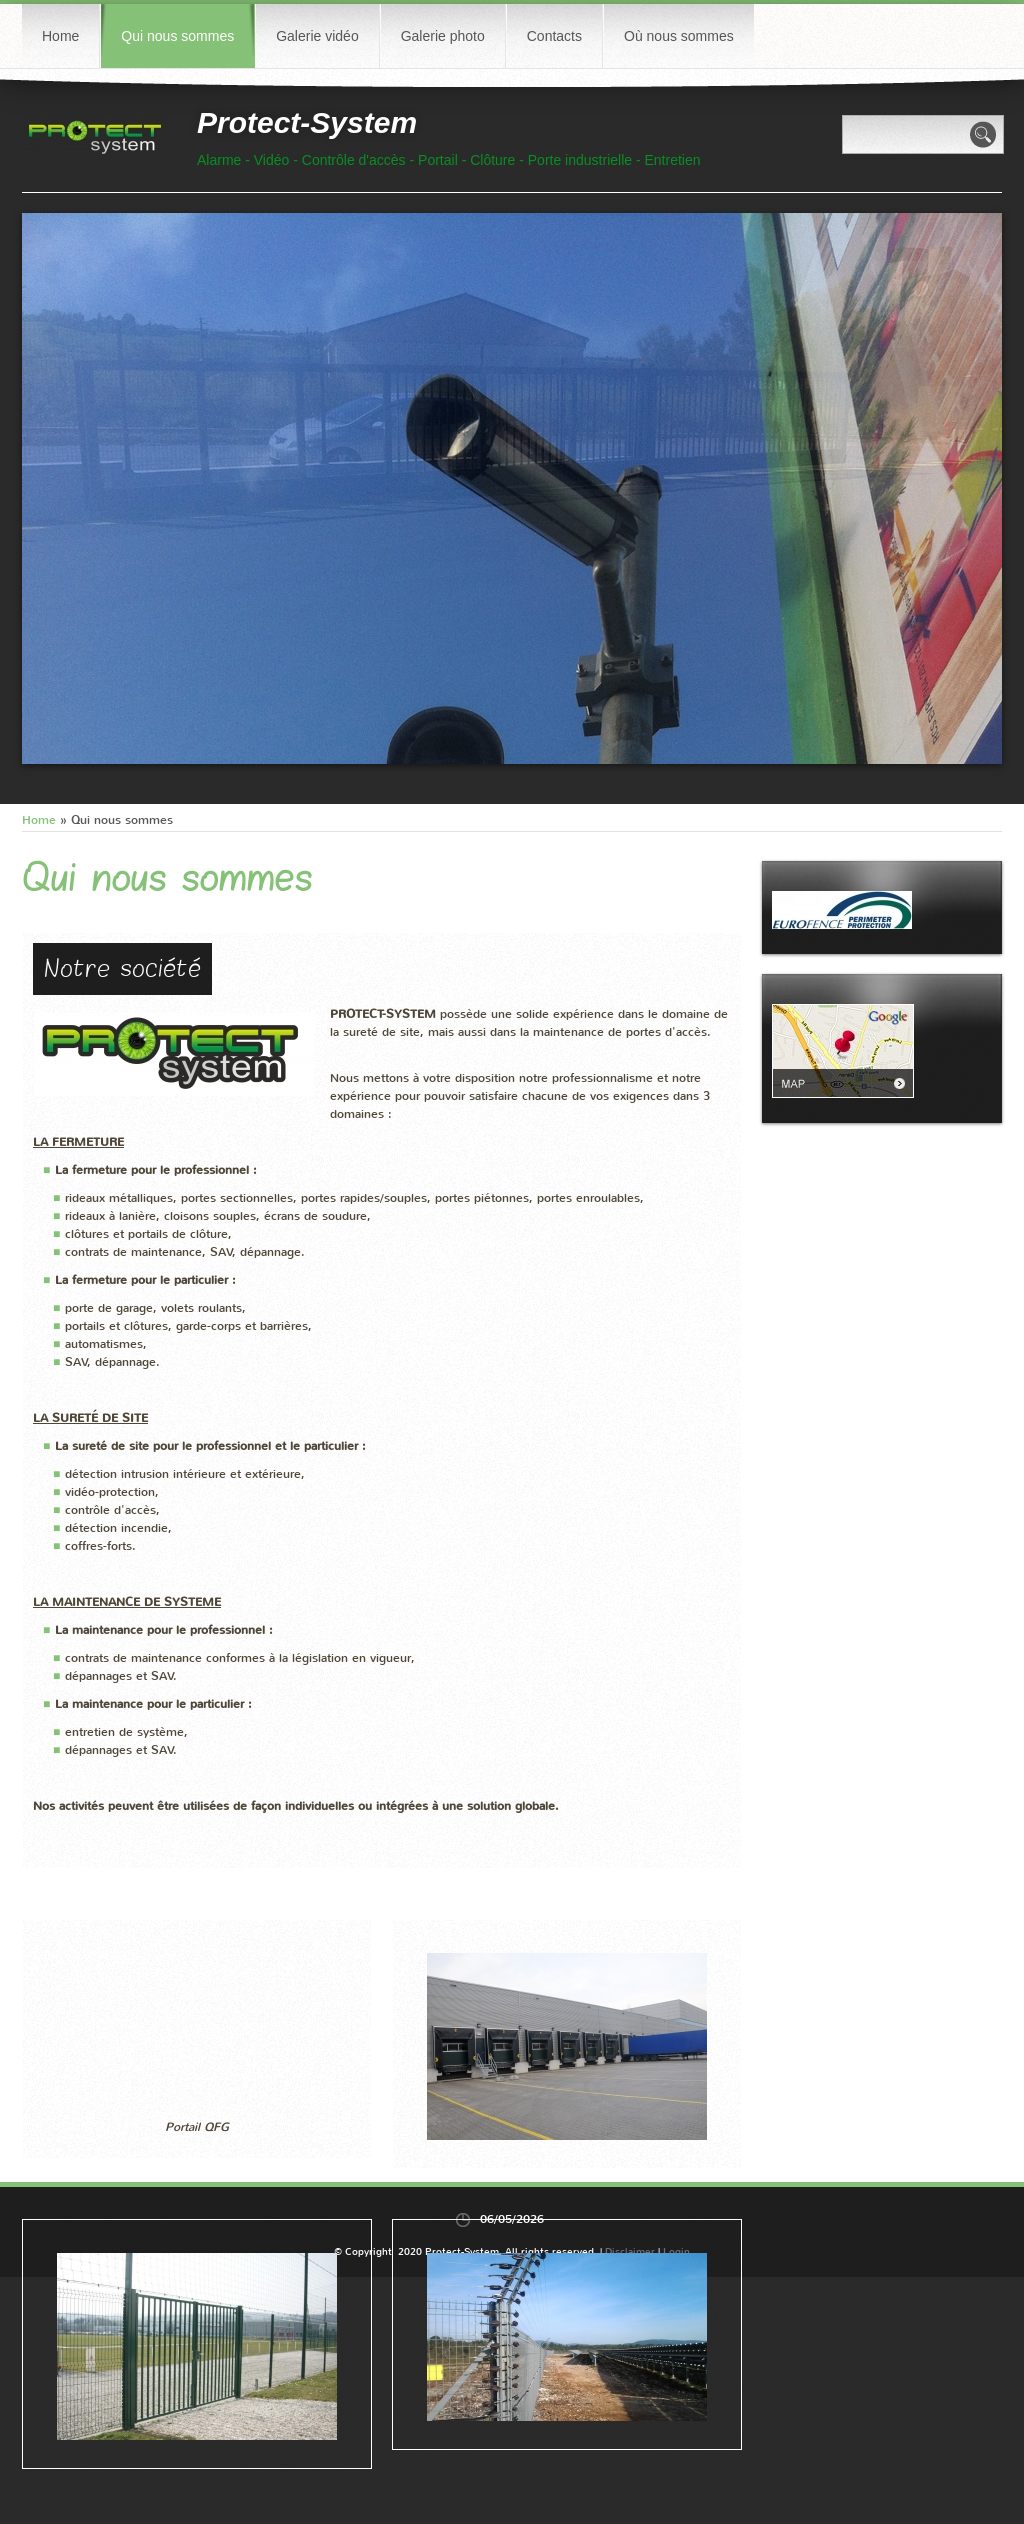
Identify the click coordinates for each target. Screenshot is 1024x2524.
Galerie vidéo (317, 36)
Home (60, 36)
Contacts (554, 36)
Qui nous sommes (177, 36)
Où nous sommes (679, 36)
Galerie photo (443, 36)
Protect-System (307, 122)
